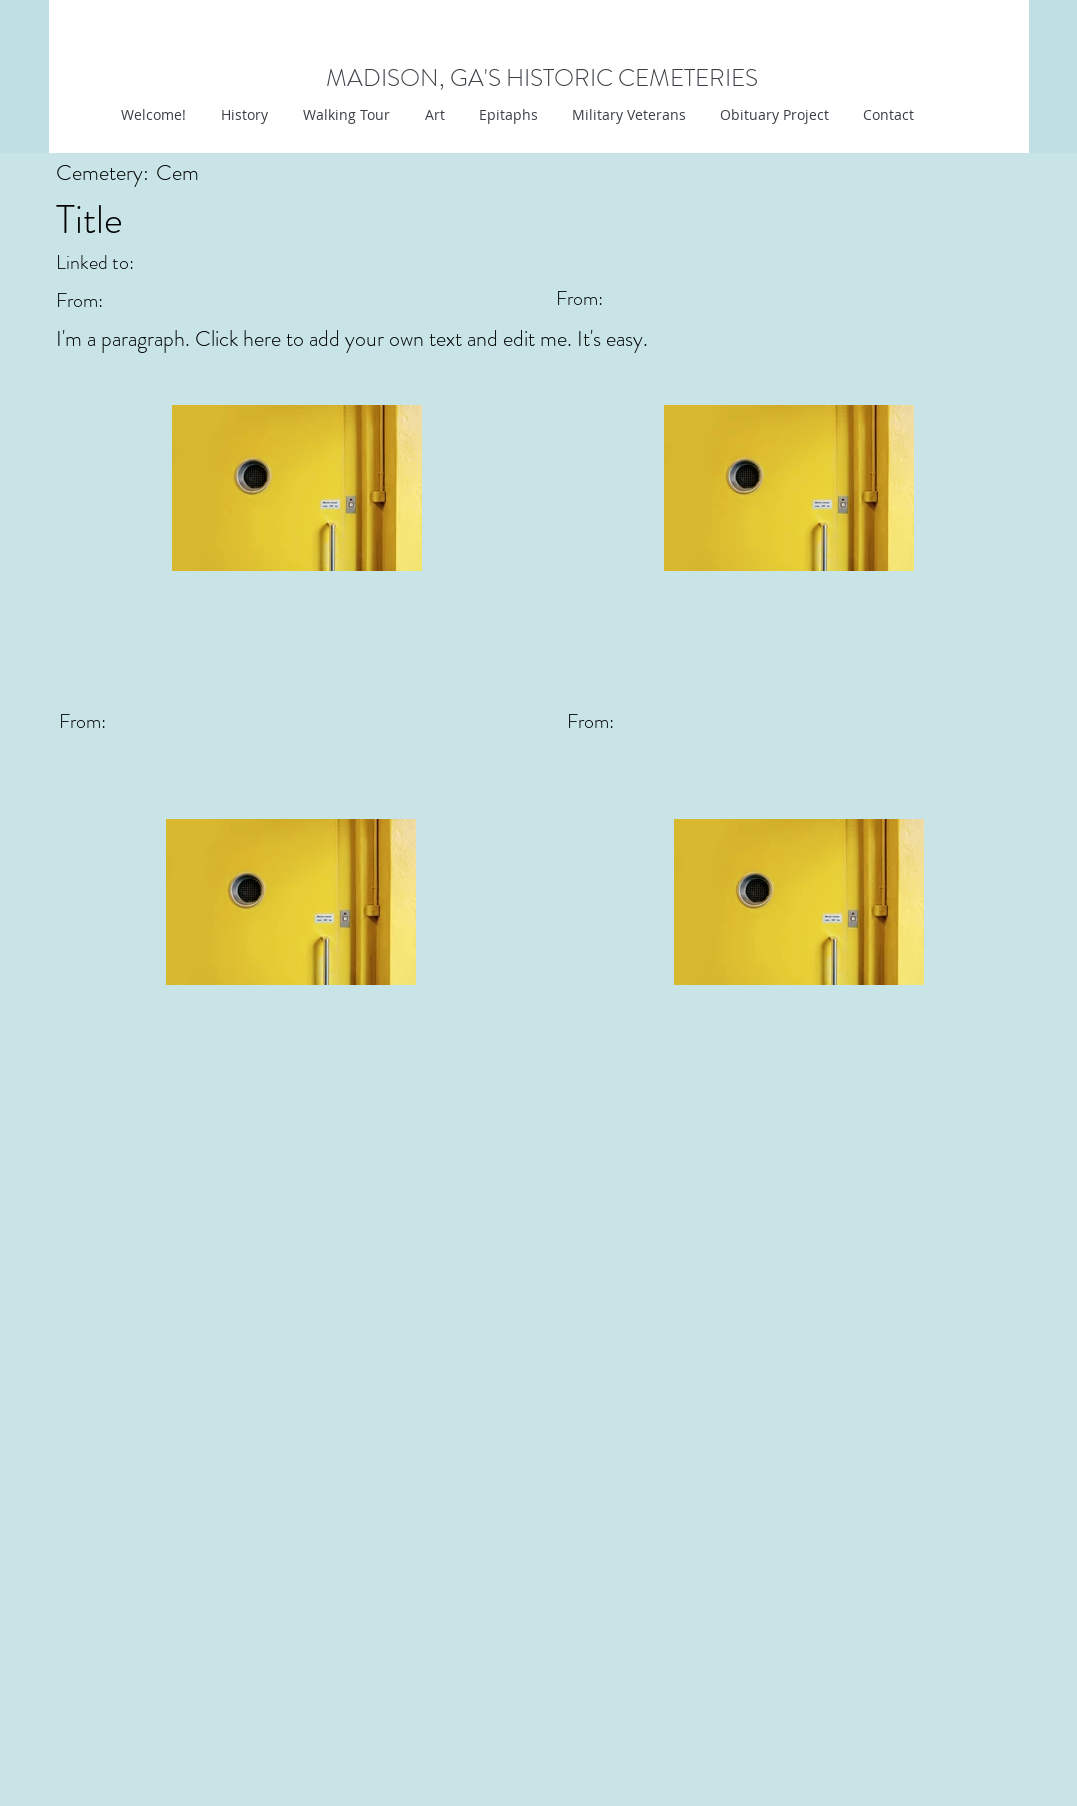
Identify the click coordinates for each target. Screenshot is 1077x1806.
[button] (432, 115)
